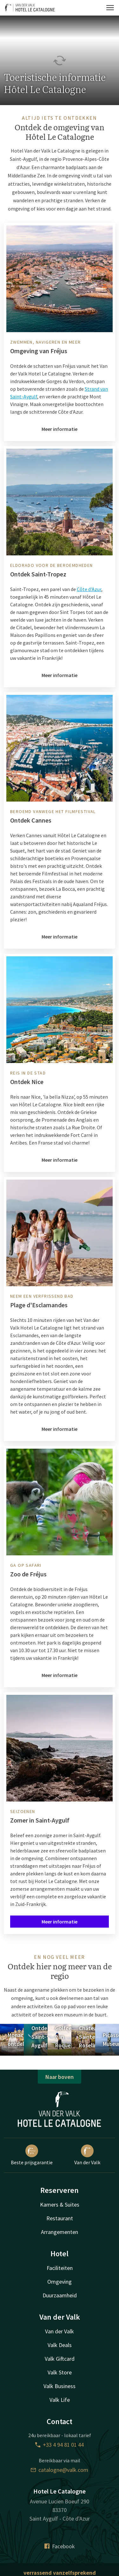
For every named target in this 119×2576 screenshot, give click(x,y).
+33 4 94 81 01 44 (59, 2444)
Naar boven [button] (59, 2076)
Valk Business (59, 2386)
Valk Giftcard (60, 2358)
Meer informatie (59, 429)
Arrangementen (59, 2232)
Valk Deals (60, 2345)
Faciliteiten (60, 2268)
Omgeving (59, 2281)
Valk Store (60, 2372)
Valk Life (60, 2399)
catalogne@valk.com (59, 2469)
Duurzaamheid (60, 2295)
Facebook (59, 2546)
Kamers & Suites (59, 2204)
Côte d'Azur (89, 589)
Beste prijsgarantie (32, 2155)
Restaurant (59, 2218)
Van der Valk (87, 2155)
